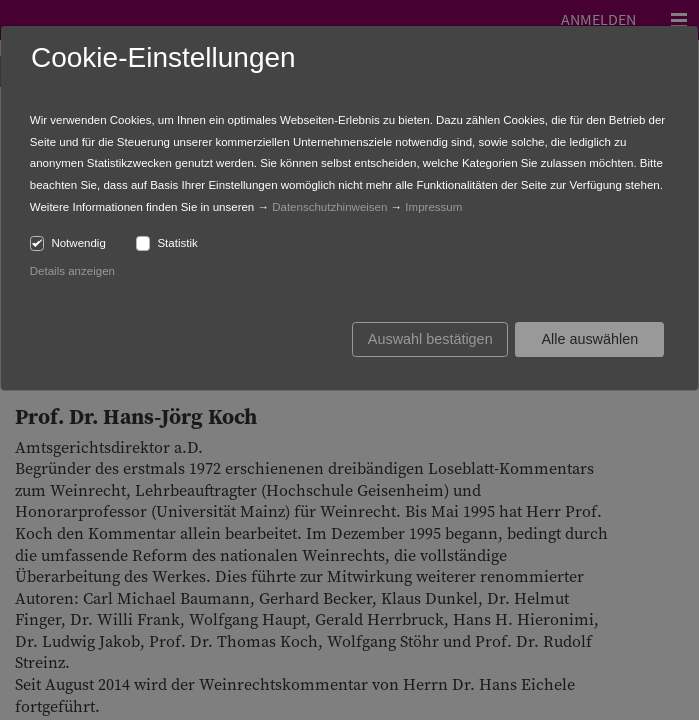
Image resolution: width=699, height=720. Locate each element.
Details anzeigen (72, 271)
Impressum (433, 207)
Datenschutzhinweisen (329, 207)
